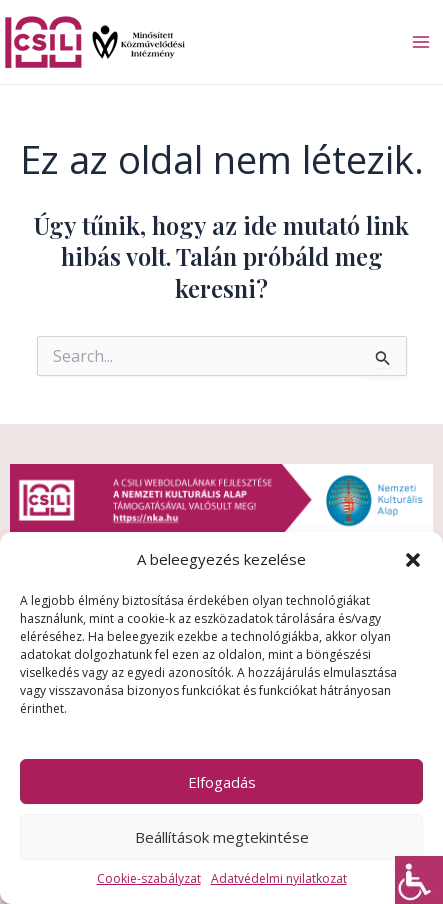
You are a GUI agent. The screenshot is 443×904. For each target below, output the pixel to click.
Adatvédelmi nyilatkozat (279, 878)
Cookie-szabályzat (149, 878)
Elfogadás (222, 782)
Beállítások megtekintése (222, 837)
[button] (413, 560)
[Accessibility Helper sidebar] (419, 880)
